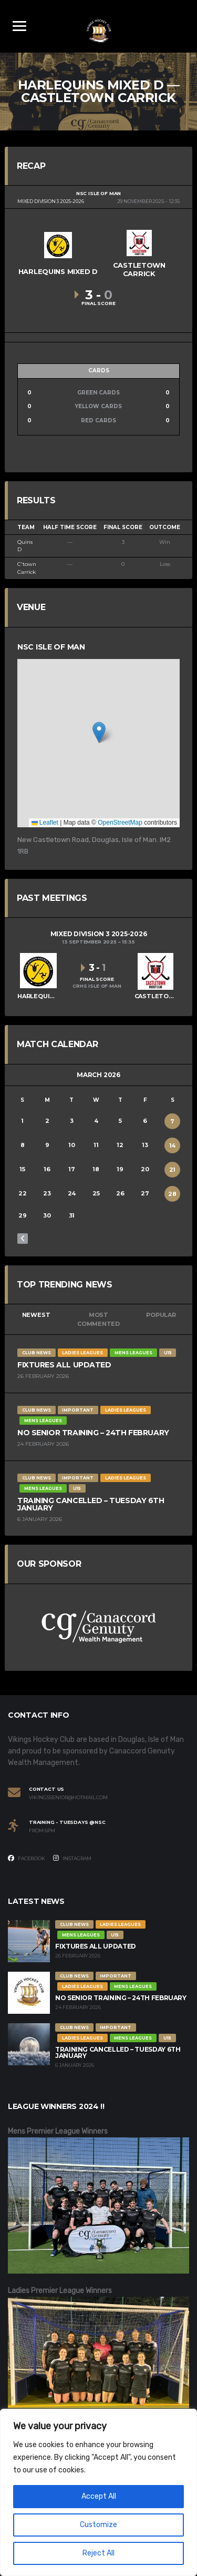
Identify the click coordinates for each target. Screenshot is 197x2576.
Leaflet (45, 822)
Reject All (98, 2553)
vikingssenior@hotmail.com (68, 1797)
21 (172, 1169)
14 (172, 1145)
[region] (98, 2492)
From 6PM (42, 1830)
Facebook (26, 1858)
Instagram (72, 1858)
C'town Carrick (26, 568)
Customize (98, 2524)
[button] (99, 732)
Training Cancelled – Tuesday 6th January (90, 1504)
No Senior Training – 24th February (93, 1432)
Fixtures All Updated (64, 1365)
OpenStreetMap (120, 822)
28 (172, 1194)
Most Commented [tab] (98, 1319)
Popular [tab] (160, 1315)
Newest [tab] (36, 1315)
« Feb (22, 1238)
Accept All (98, 2496)
